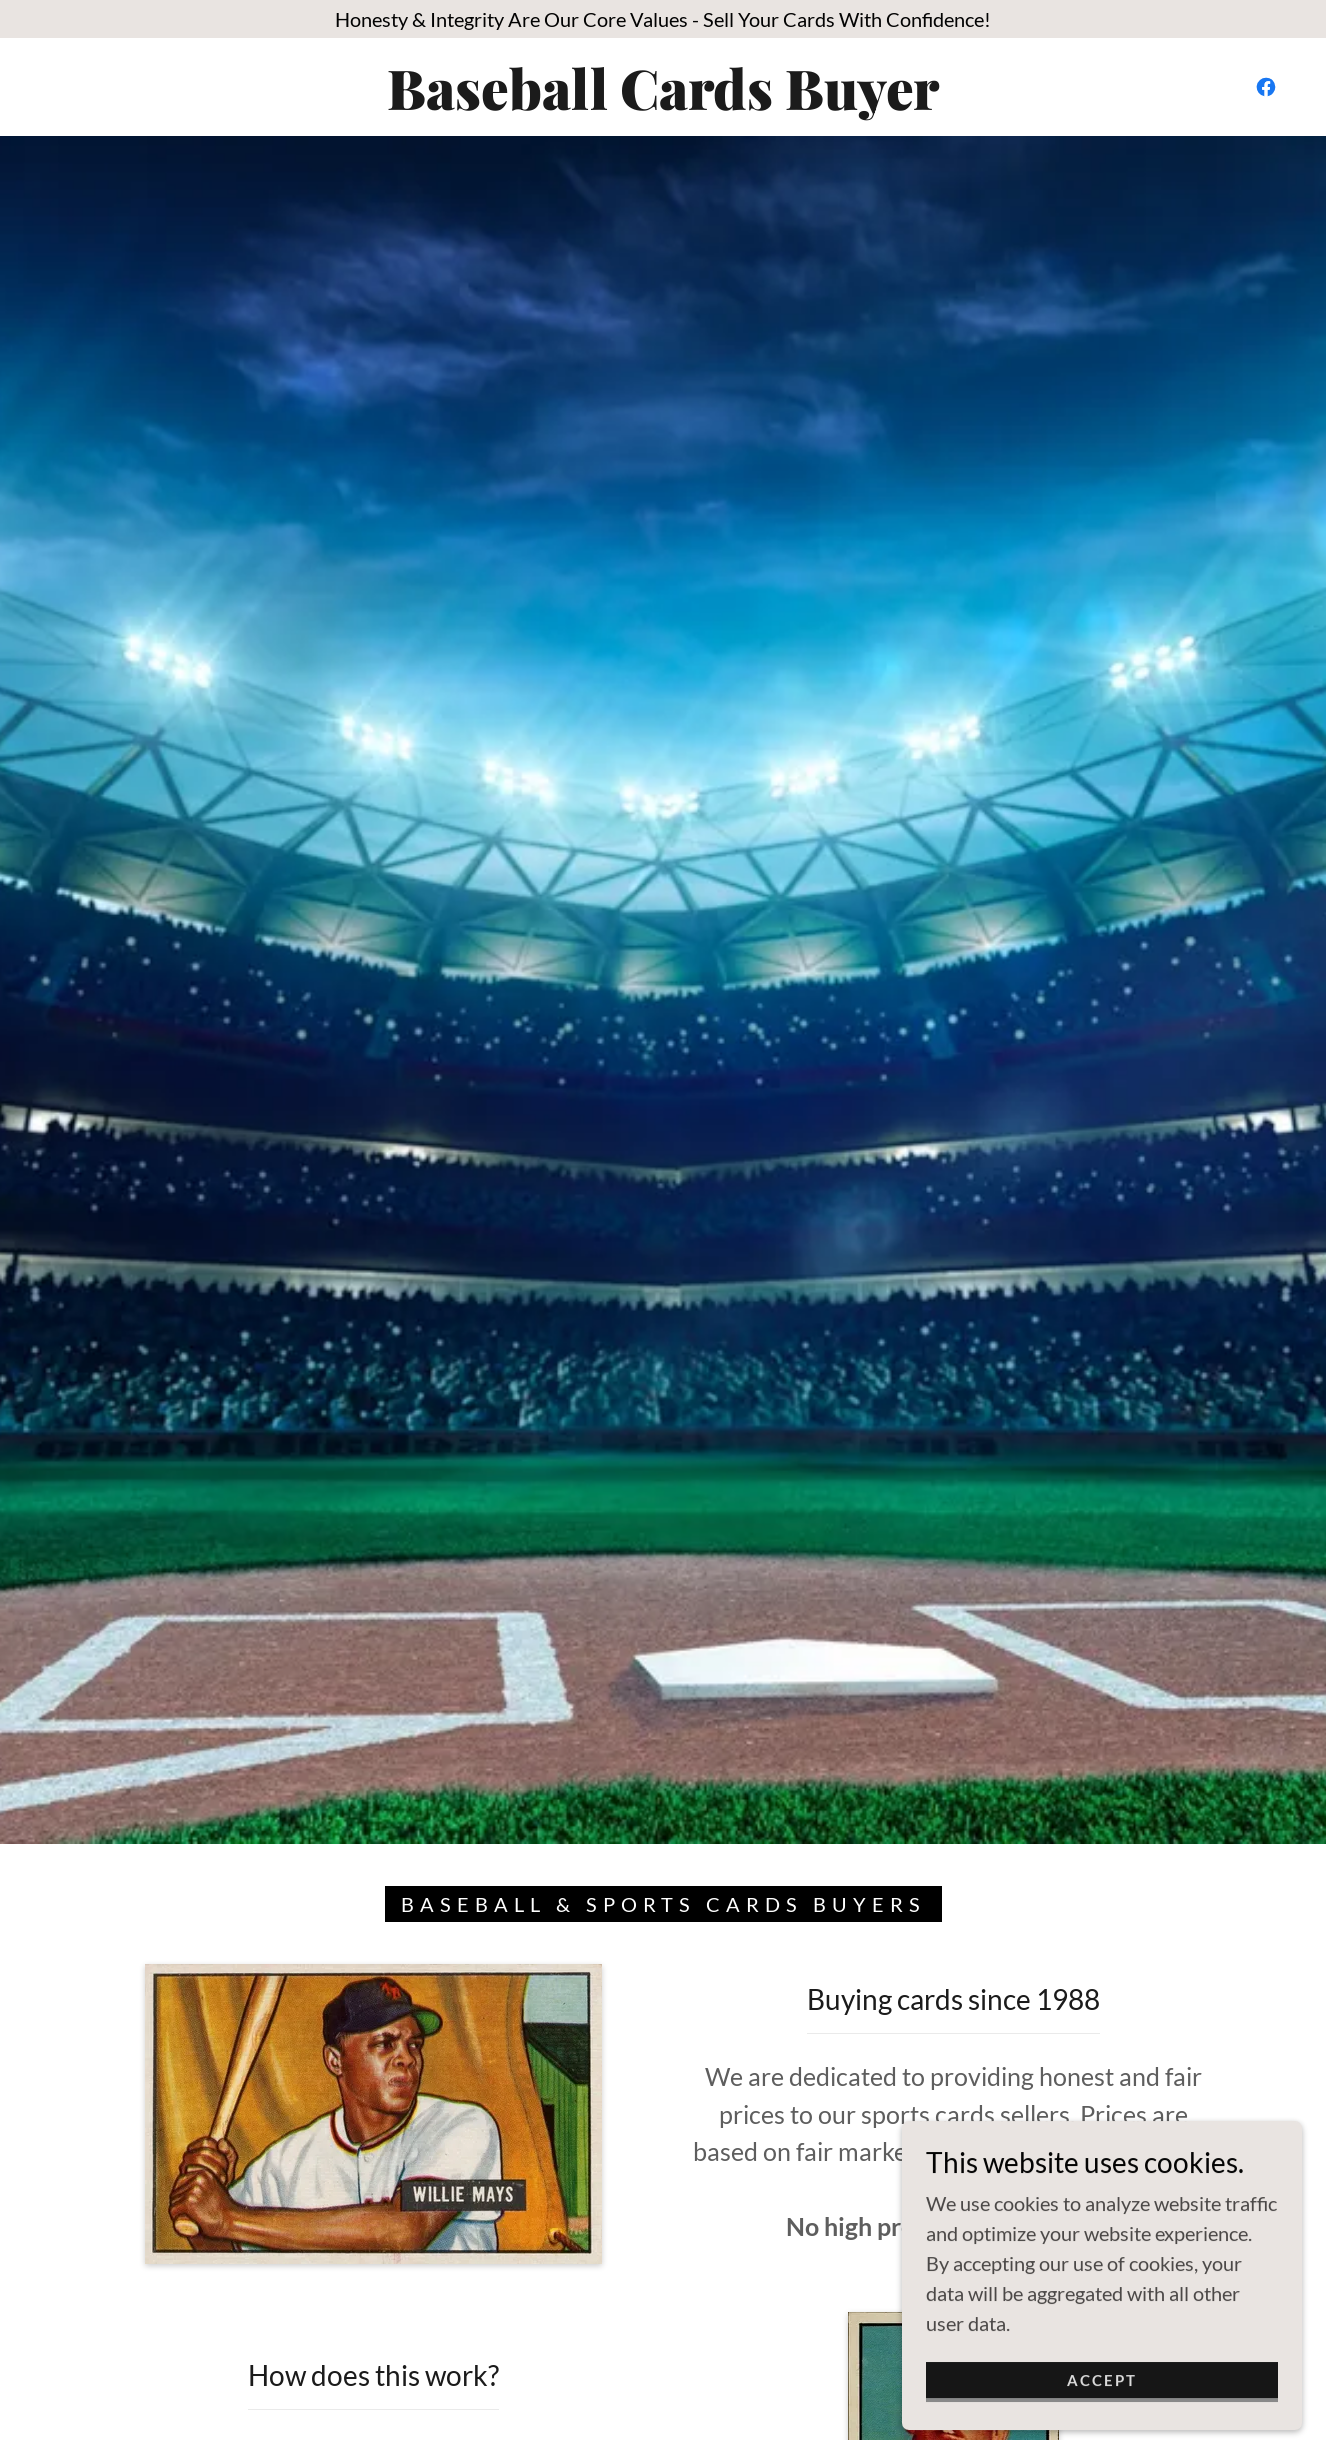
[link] (663, 102)
